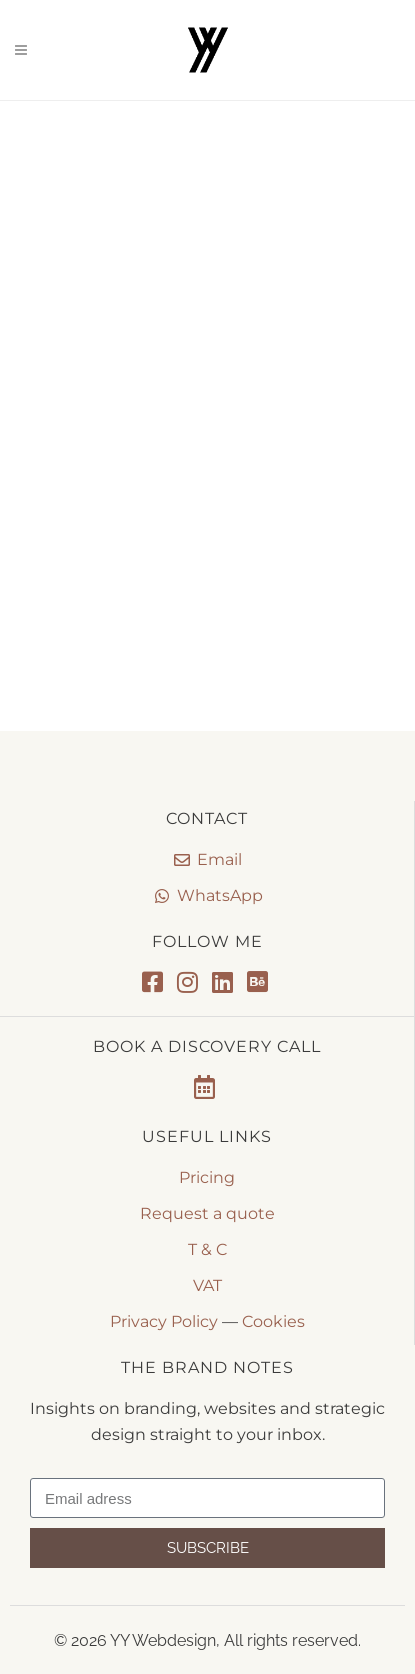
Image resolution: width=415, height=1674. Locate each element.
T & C (207, 1249)
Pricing (207, 1177)
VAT (207, 1285)
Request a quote (207, 1213)
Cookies (273, 1321)
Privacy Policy (164, 1321)
